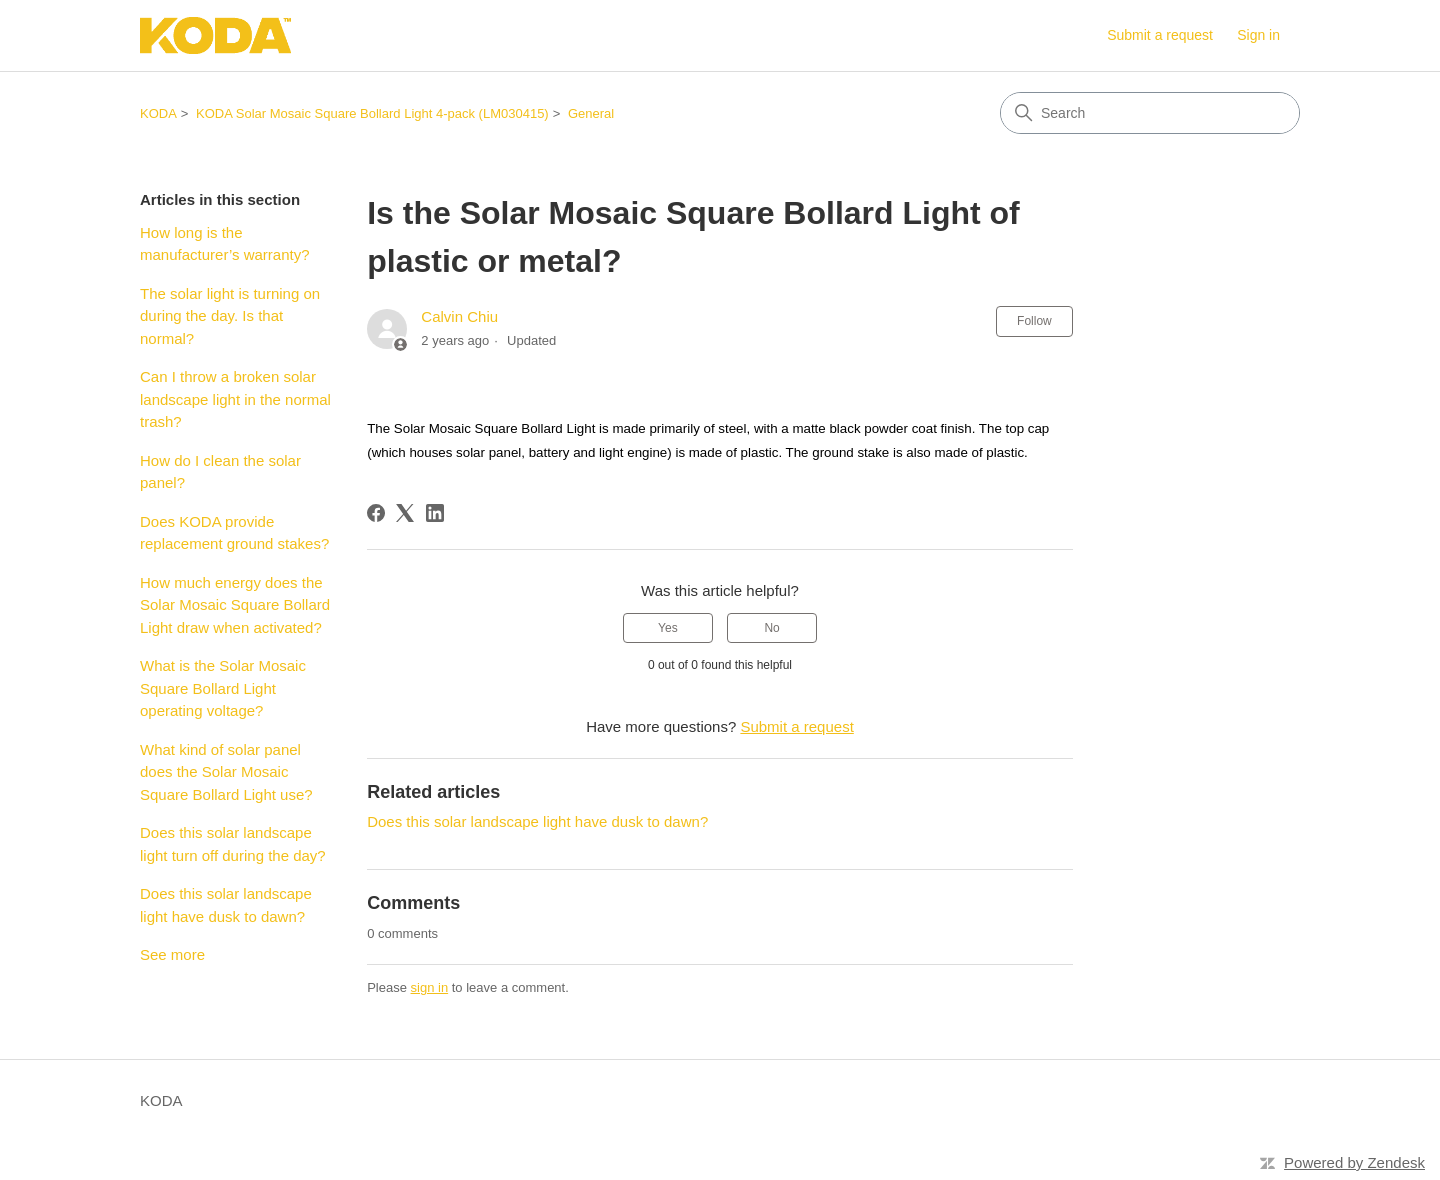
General (591, 113)
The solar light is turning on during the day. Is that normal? (230, 316)
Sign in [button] (1258, 35)
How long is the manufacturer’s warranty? (225, 244)
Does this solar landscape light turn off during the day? (234, 844)
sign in (430, 987)
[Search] (1150, 113)
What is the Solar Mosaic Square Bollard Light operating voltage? (223, 688)
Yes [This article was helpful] (668, 628)
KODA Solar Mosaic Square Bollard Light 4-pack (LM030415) (372, 113)
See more (172, 954)
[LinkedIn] (435, 513)
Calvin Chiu (459, 316)
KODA (158, 113)
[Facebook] (376, 513)
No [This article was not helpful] (771, 628)
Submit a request (1160, 35)
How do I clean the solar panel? (220, 472)
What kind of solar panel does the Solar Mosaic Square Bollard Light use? (226, 772)
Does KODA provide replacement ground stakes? (234, 533)
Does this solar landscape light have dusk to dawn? (226, 905)
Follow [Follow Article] (1034, 321)
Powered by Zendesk (1354, 1162)
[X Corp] (405, 513)
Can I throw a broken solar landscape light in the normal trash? (235, 399)
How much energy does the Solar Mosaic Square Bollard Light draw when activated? (235, 605)
